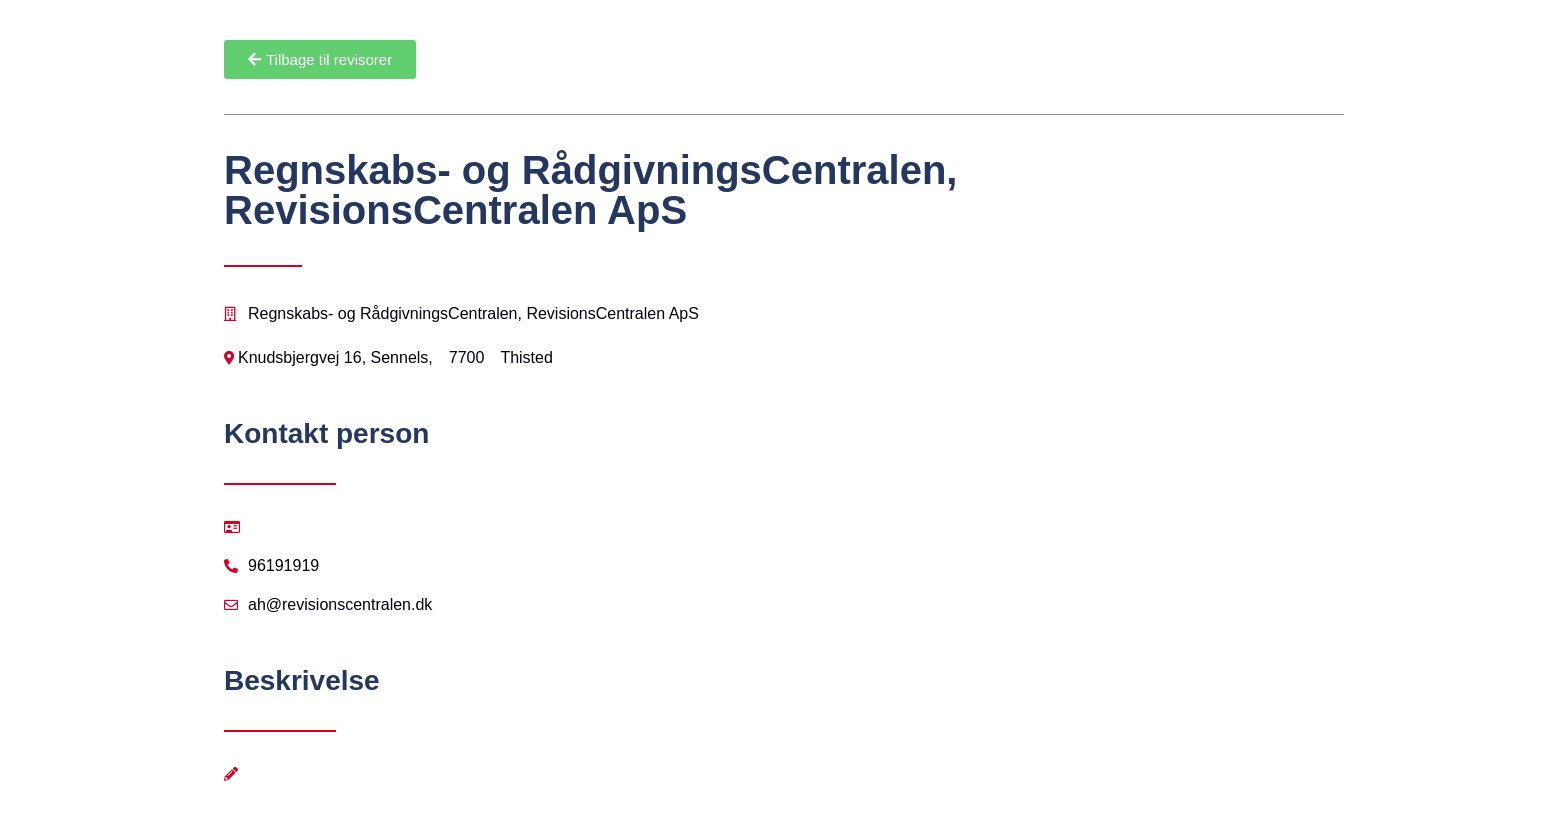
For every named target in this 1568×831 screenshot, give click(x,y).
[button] (320, 59)
